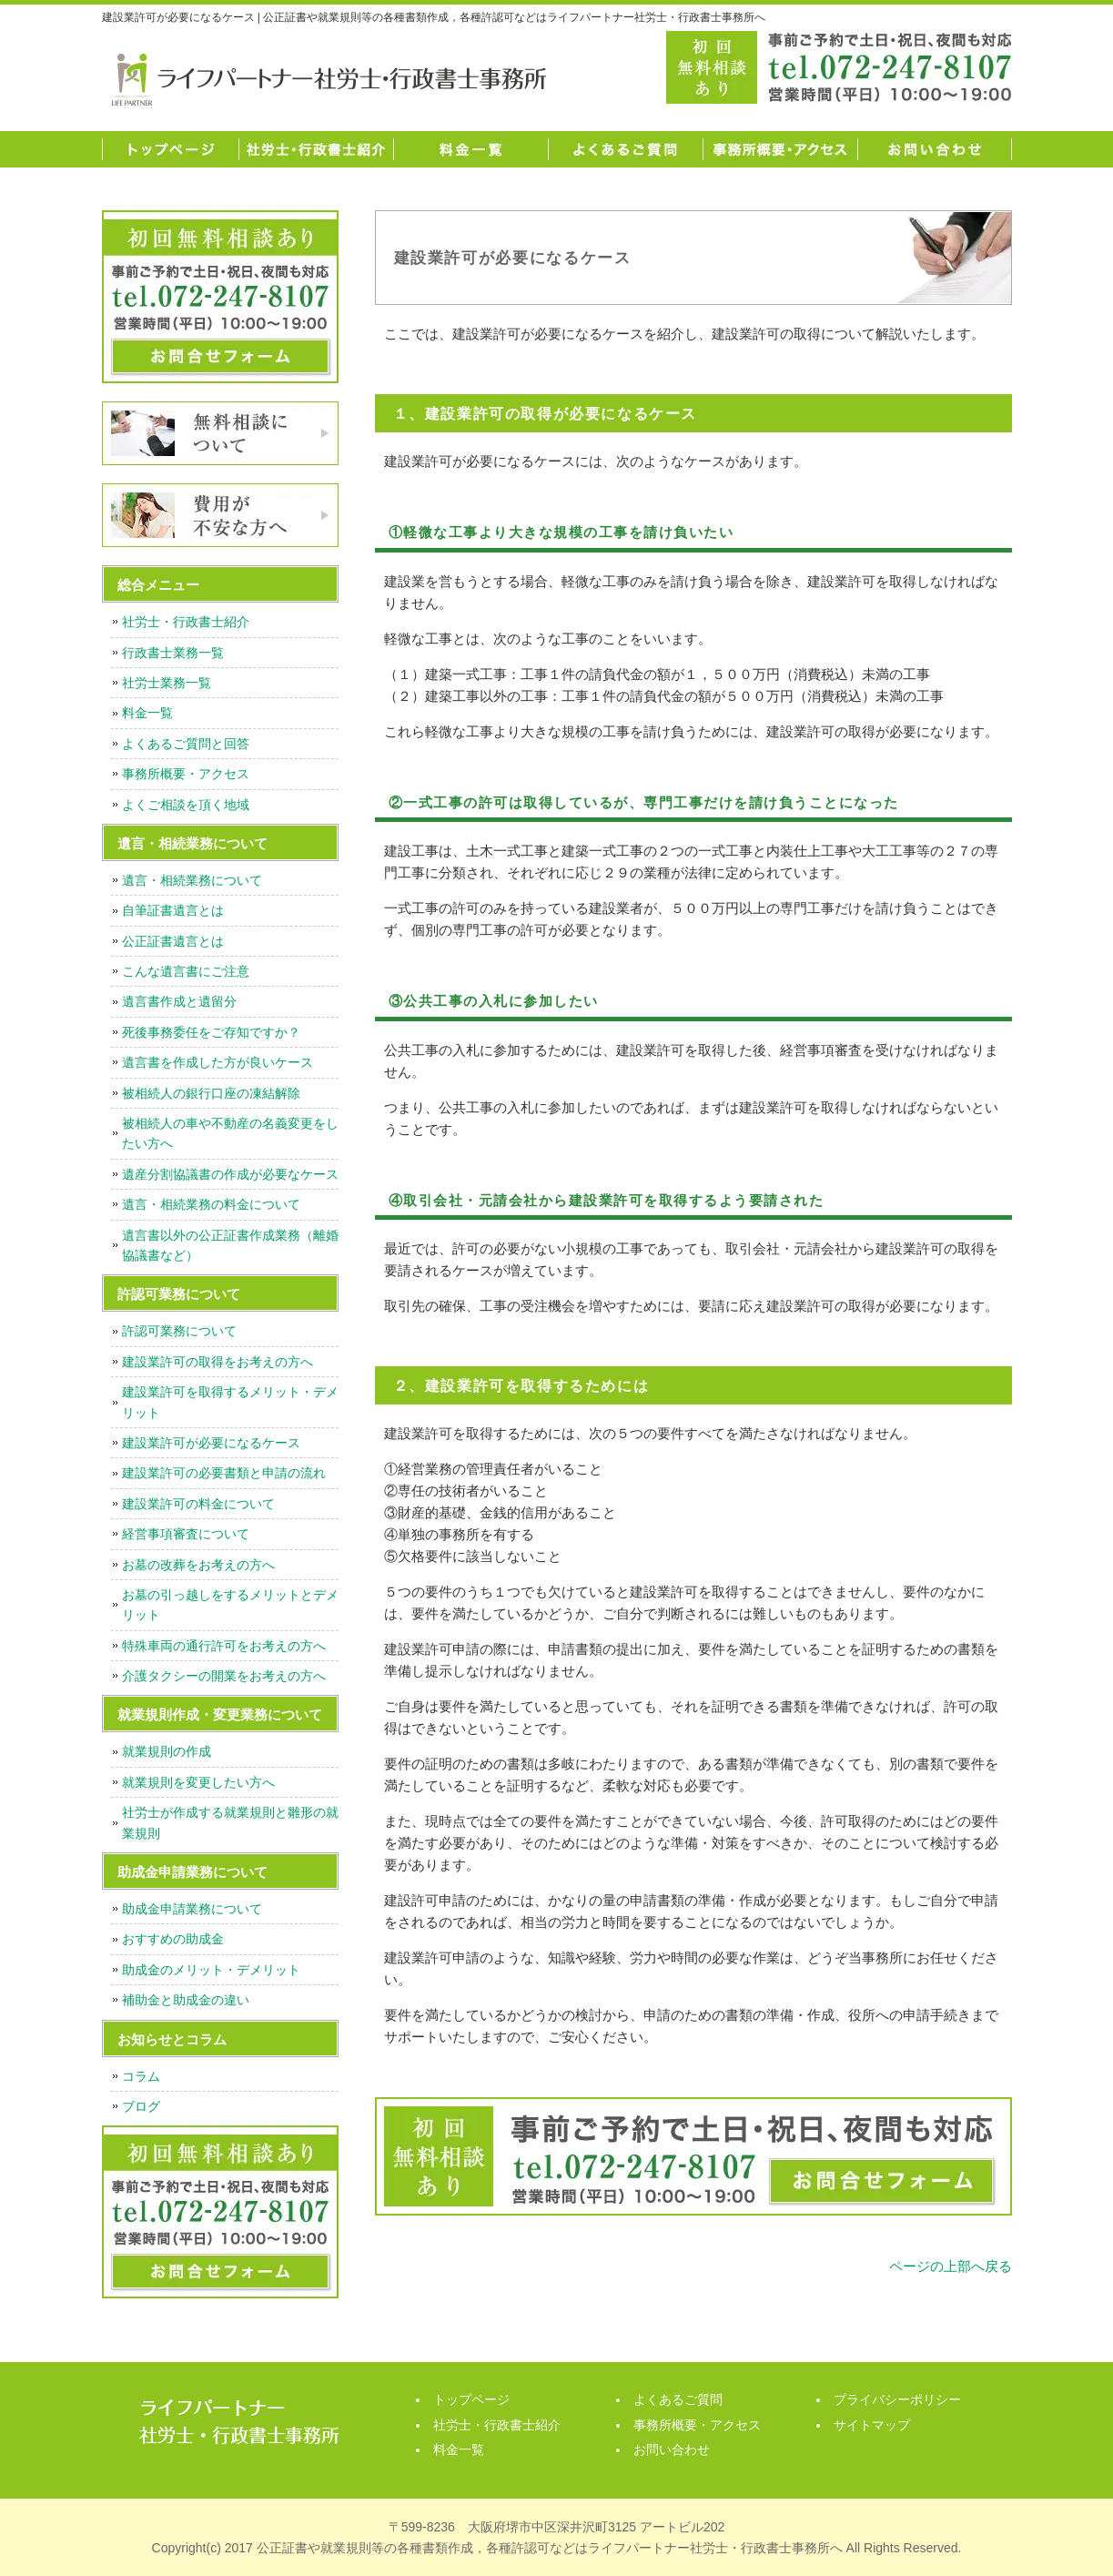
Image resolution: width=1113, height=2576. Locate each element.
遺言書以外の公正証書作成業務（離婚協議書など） (230, 1245)
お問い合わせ (934, 149)
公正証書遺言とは (173, 941)
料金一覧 (470, 149)
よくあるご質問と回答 (185, 743)
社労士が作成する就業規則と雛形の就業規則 (230, 1822)
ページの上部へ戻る (950, 2266)
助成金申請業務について (192, 1909)
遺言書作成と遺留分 (179, 1001)
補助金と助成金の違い (185, 2000)
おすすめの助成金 (173, 1939)
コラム (141, 2076)
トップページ (170, 149)
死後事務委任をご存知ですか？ (211, 1032)
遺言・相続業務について (192, 880)
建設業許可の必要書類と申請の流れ (224, 1472)
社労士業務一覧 (166, 682)
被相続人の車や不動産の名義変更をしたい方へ (230, 1133)
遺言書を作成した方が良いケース (217, 1062)
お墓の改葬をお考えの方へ (198, 1564)
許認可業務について (179, 1330)
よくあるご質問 (625, 149)
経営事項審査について (185, 1533)
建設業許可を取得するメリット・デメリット (230, 1401)
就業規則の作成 (166, 1751)
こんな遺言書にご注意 (185, 971)
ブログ (141, 2106)
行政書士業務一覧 (173, 652)
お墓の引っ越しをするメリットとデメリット (230, 1604)
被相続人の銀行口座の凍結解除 (211, 1093)
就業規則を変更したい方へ (198, 1782)
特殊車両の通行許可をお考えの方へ (224, 1645)
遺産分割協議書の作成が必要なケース (230, 1174)
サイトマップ (872, 2425)
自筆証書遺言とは (173, 910)
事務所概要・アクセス (780, 149)
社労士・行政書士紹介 (315, 149)
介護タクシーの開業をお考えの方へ (224, 1675)
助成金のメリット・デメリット (211, 1969)
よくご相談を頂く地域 (185, 804)
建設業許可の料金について (198, 1503)
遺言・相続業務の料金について (211, 1204)
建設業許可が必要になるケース (211, 1442)
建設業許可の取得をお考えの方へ (217, 1361)
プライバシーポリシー (897, 2399)
